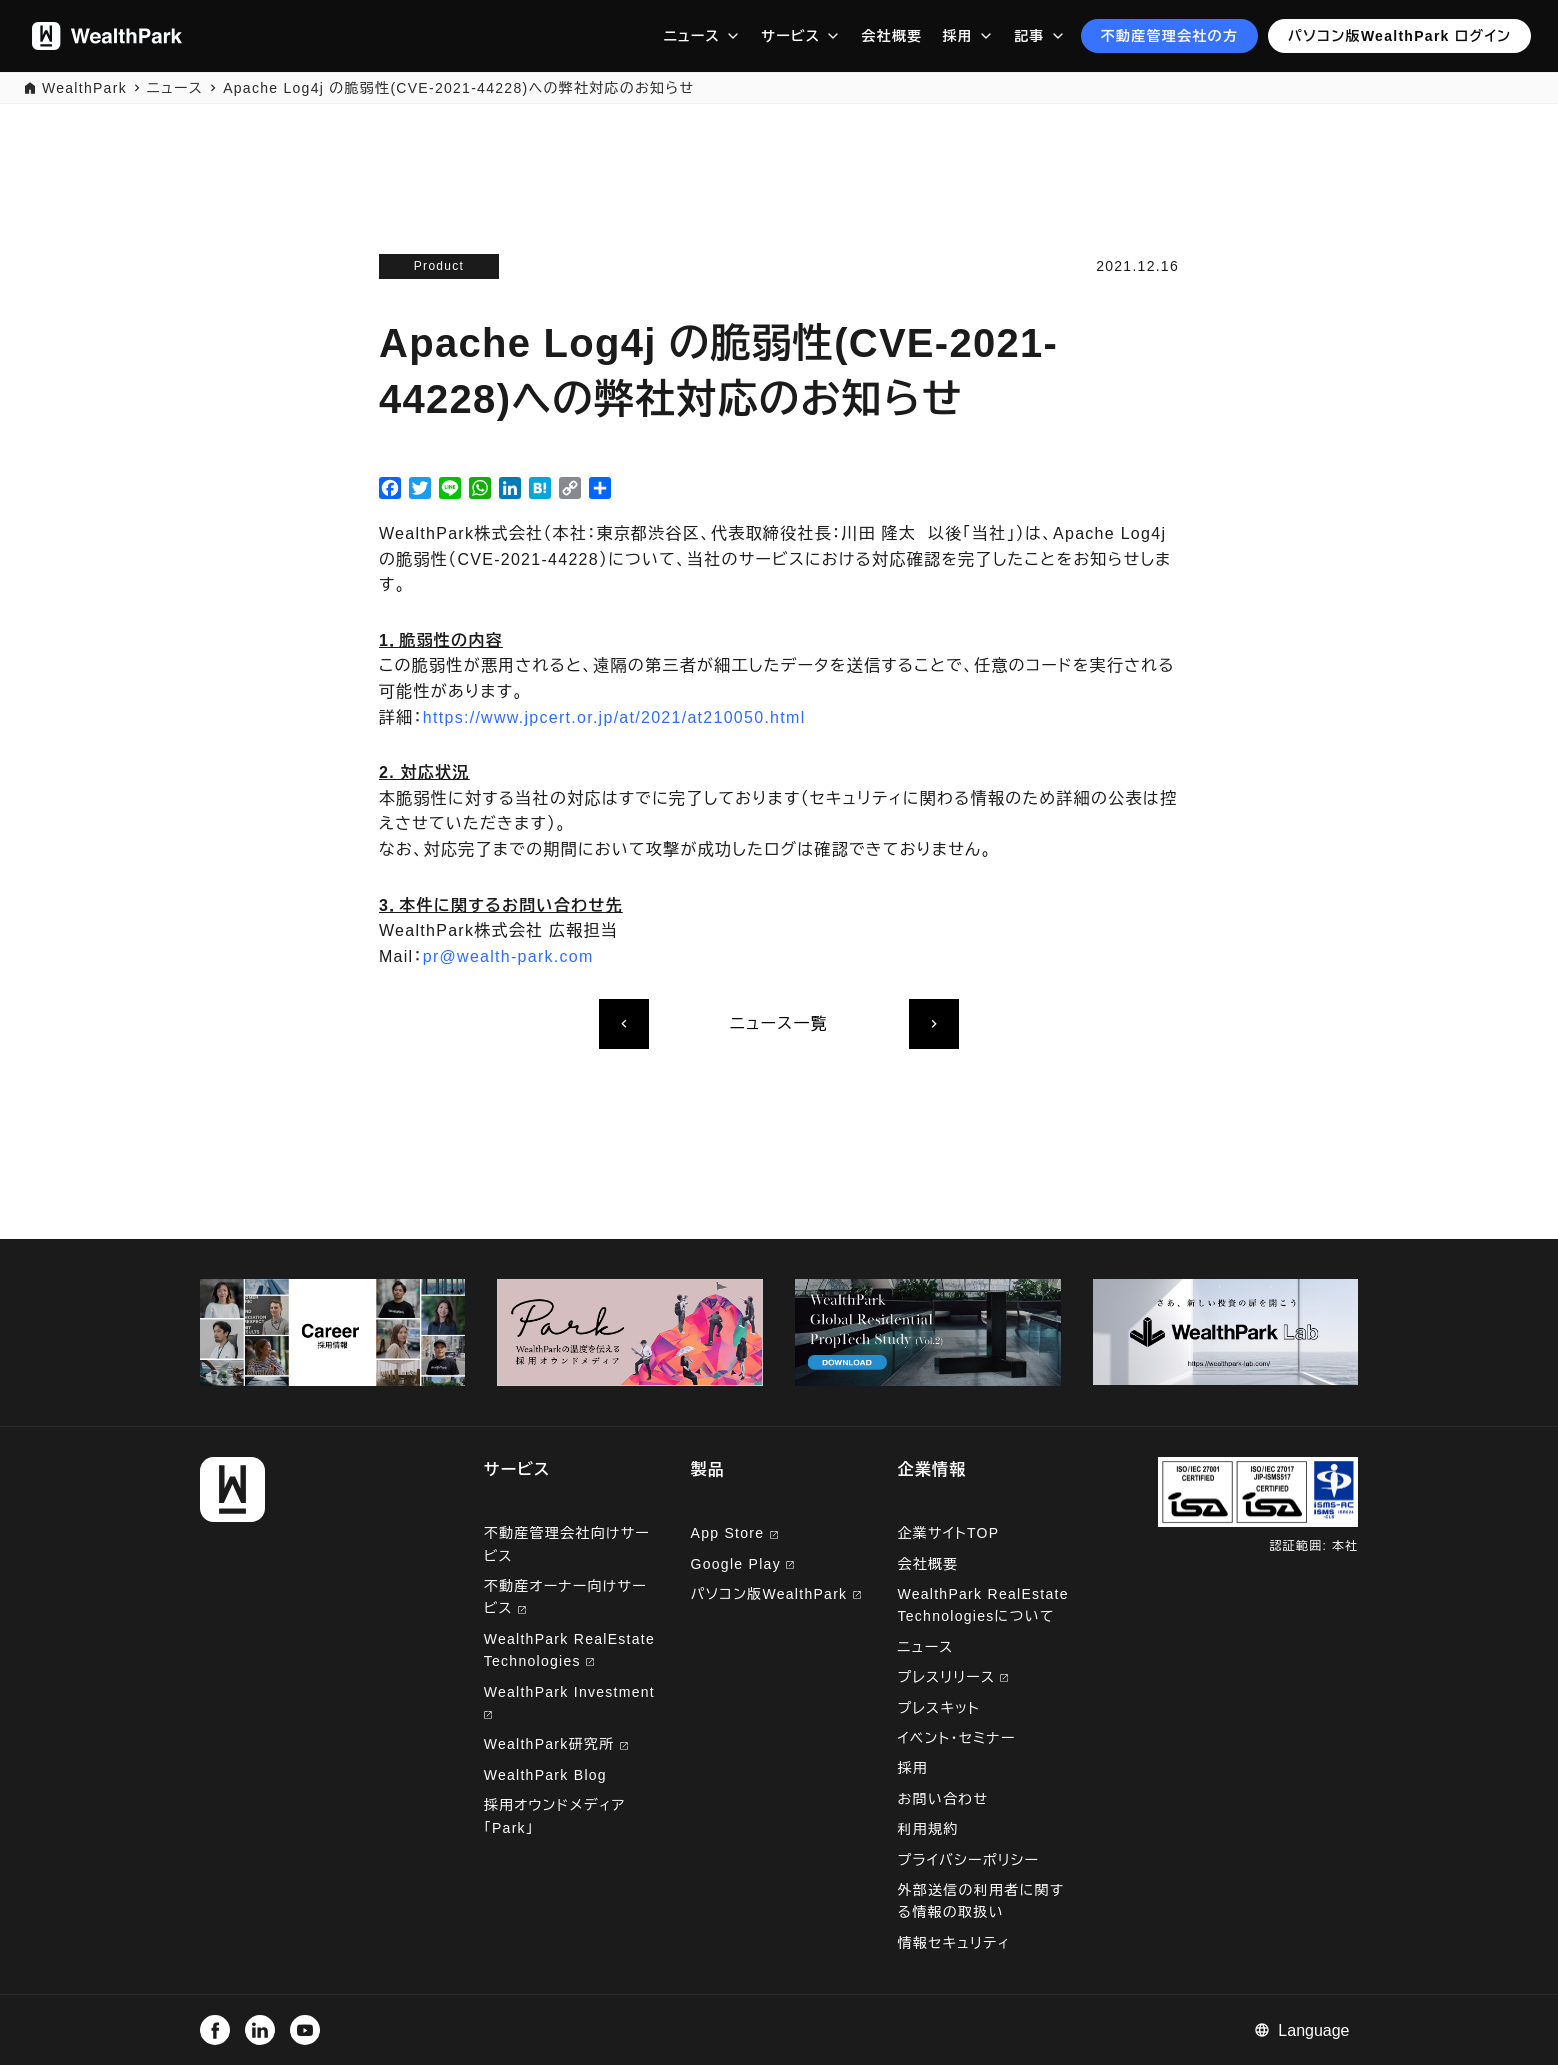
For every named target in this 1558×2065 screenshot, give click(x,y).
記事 (1029, 36)
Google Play (743, 1564)
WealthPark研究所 (552, 1744)
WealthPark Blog (545, 1775)
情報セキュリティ (953, 1943)
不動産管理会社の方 (1170, 36)
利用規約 (927, 1829)
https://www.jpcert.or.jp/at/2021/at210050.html (614, 717)
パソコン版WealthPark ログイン (1399, 36)
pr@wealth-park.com (508, 956)
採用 (957, 36)
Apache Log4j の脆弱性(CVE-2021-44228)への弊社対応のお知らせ (458, 88)
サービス (790, 36)
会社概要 (891, 36)
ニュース (691, 36)
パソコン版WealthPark (776, 1594)
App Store (734, 1533)
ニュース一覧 (779, 1023)
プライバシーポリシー (968, 1860)
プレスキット (938, 1708)
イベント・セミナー (956, 1738)
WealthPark (84, 88)
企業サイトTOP (948, 1533)
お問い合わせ (942, 1799)
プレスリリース (952, 1677)
